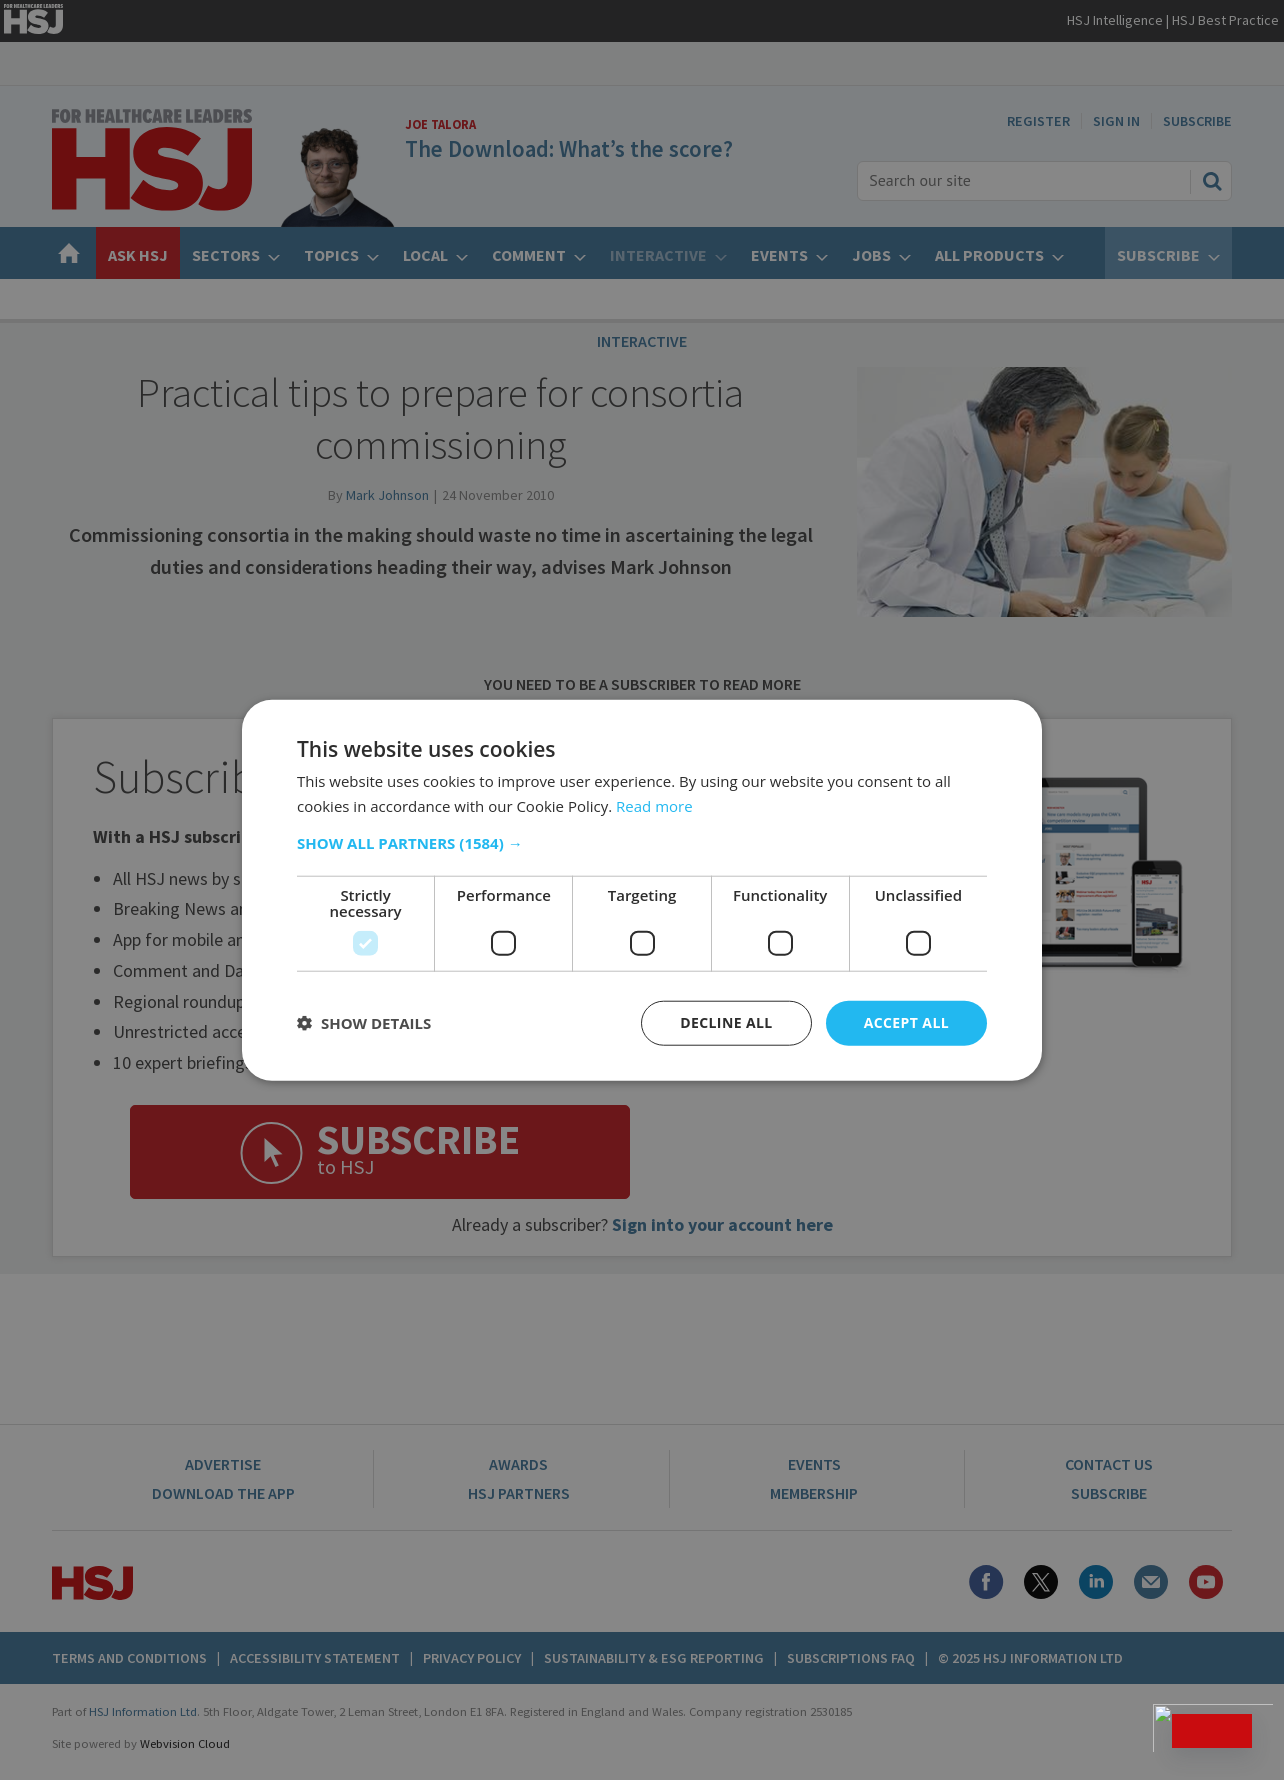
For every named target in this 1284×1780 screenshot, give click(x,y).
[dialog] (642, 890)
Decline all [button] (726, 1022)
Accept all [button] (906, 1022)
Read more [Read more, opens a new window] (654, 806)
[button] (642, 843)
